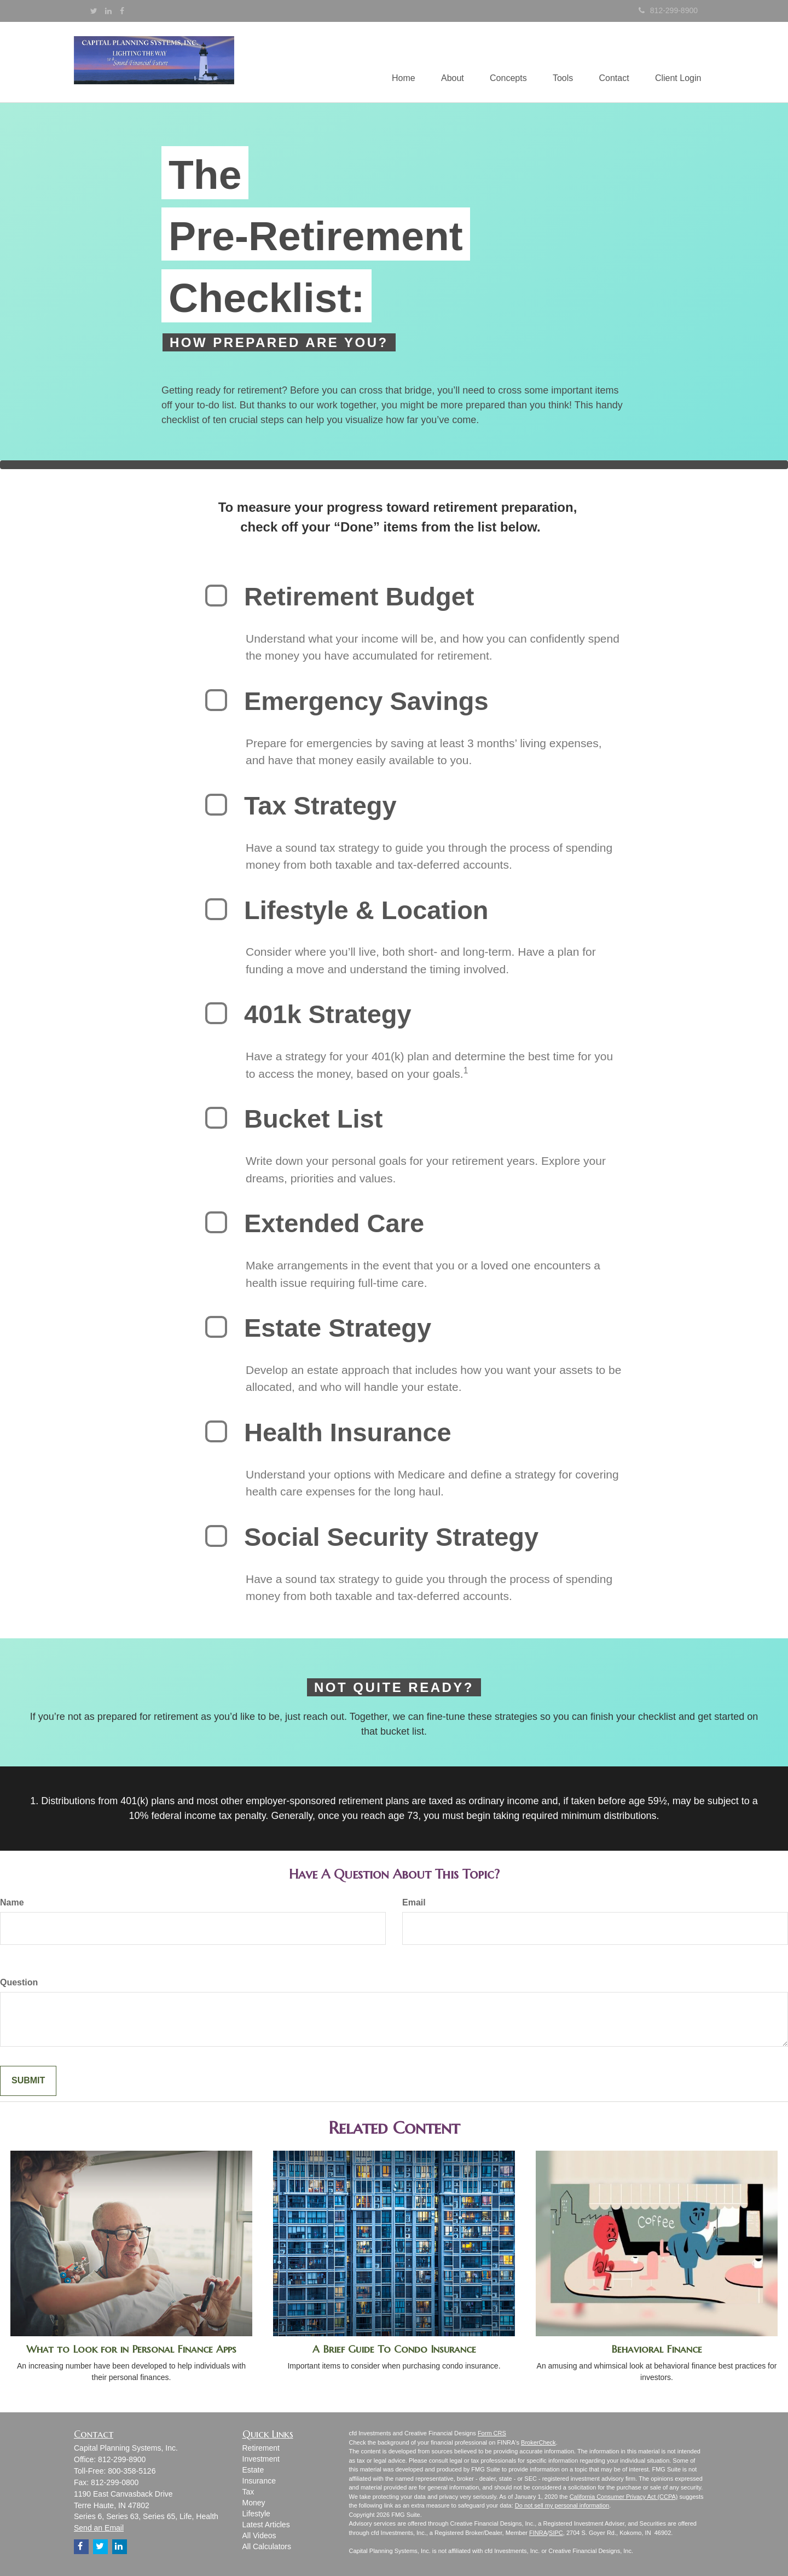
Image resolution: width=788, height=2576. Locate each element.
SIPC (556, 2532)
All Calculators (266, 2546)
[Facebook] (122, 10)
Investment (261, 2458)
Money (253, 2502)
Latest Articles (266, 2524)
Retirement (261, 2448)
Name (12, 1902)
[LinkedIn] (108, 10)
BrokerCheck (538, 2442)
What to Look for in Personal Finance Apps (131, 2349)
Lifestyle (256, 2513)
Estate (253, 2469)
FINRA (538, 2532)
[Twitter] (93, 10)
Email (414, 1902)
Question (19, 1982)
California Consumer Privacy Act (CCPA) (624, 2496)
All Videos (259, 2535)
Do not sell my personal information (562, 2505)
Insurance (259, 2480)
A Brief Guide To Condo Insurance (394, 2349)
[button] (446, 62)
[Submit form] (28, 2081)
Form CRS (492, 2433)
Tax (248, 2491)
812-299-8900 (668, 10)
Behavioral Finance (656, 2349)
